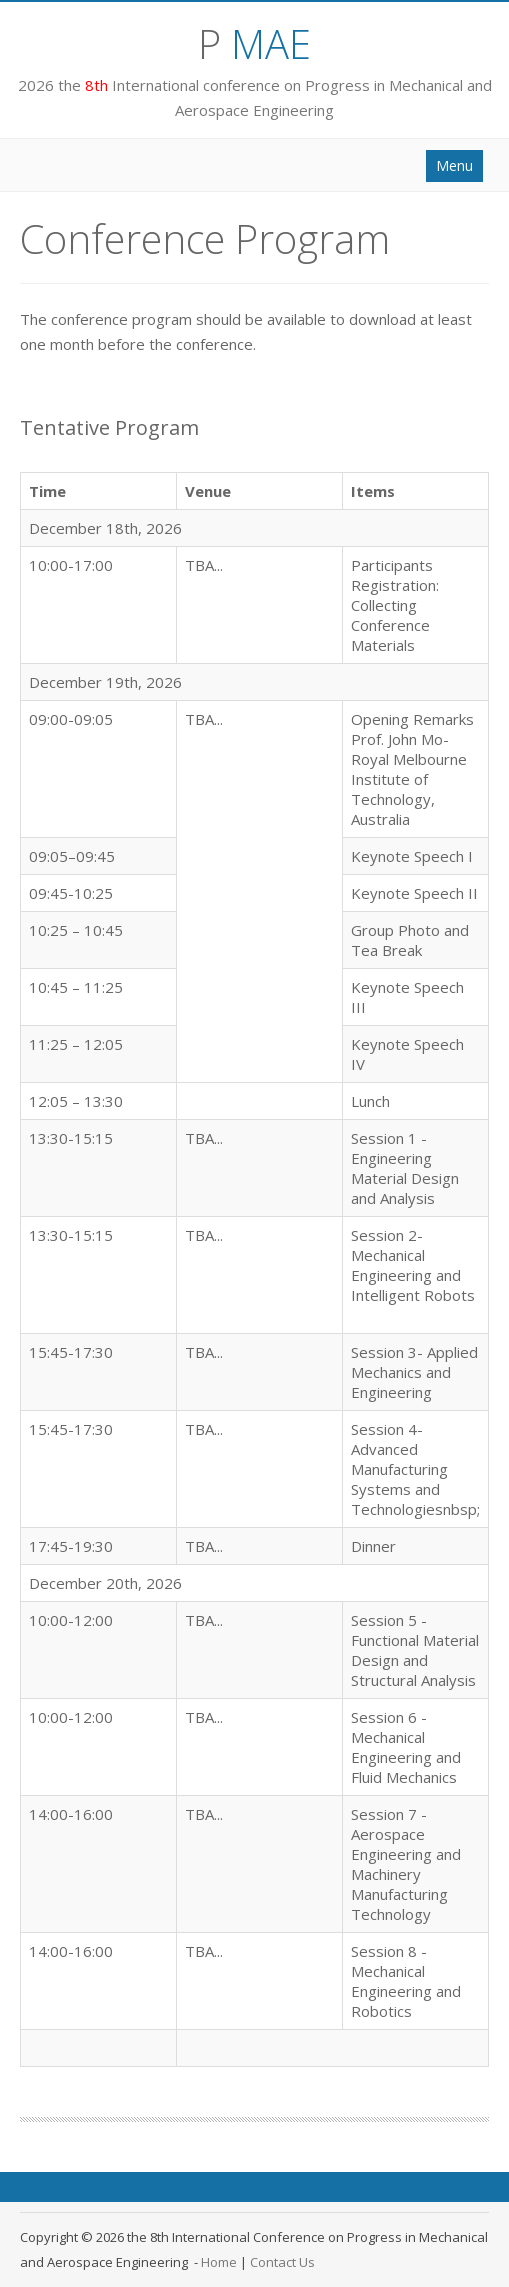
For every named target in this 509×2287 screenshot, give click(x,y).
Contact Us (282, 2262)
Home (219, 2262)
